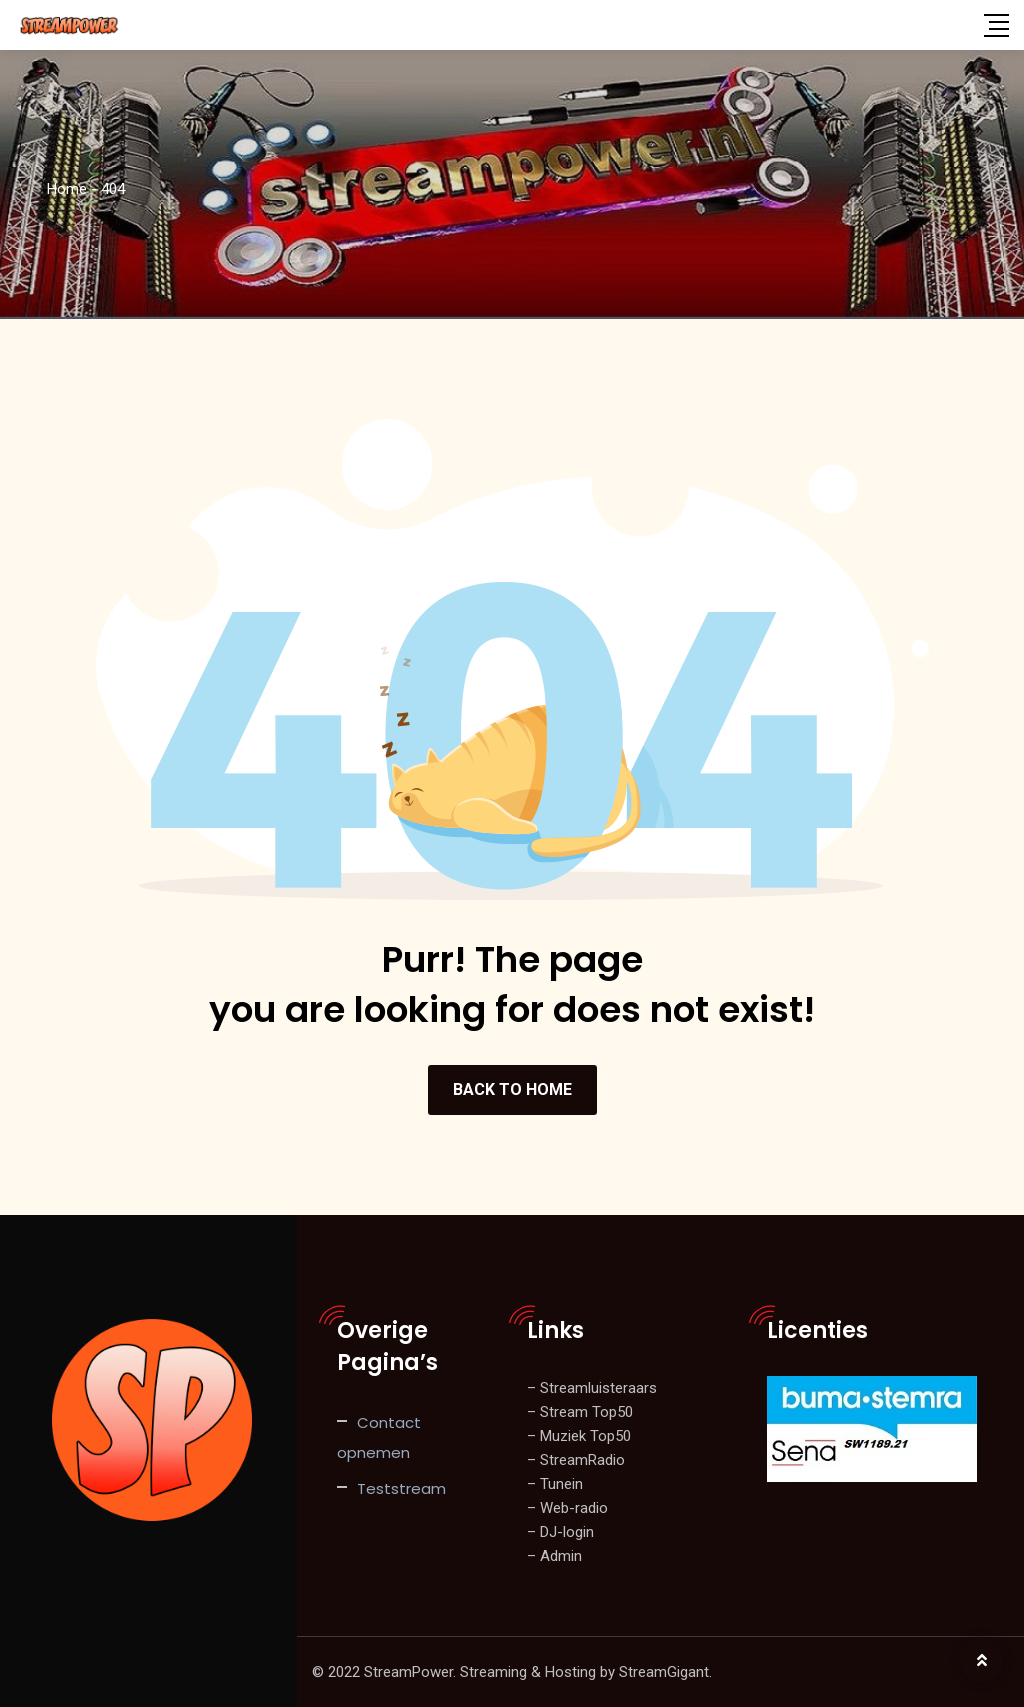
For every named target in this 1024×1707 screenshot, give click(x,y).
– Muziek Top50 (579, 1436)
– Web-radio (567, 1508)
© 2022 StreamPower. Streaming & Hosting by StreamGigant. (512, 1672)
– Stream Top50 (580, 1412)
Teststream (401, 1488)
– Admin (554, 1556)
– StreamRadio (576, 1460)
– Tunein (555, 1484)
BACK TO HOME (512, 1089)
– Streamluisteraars (592, 1388)
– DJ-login (560, 1532)
